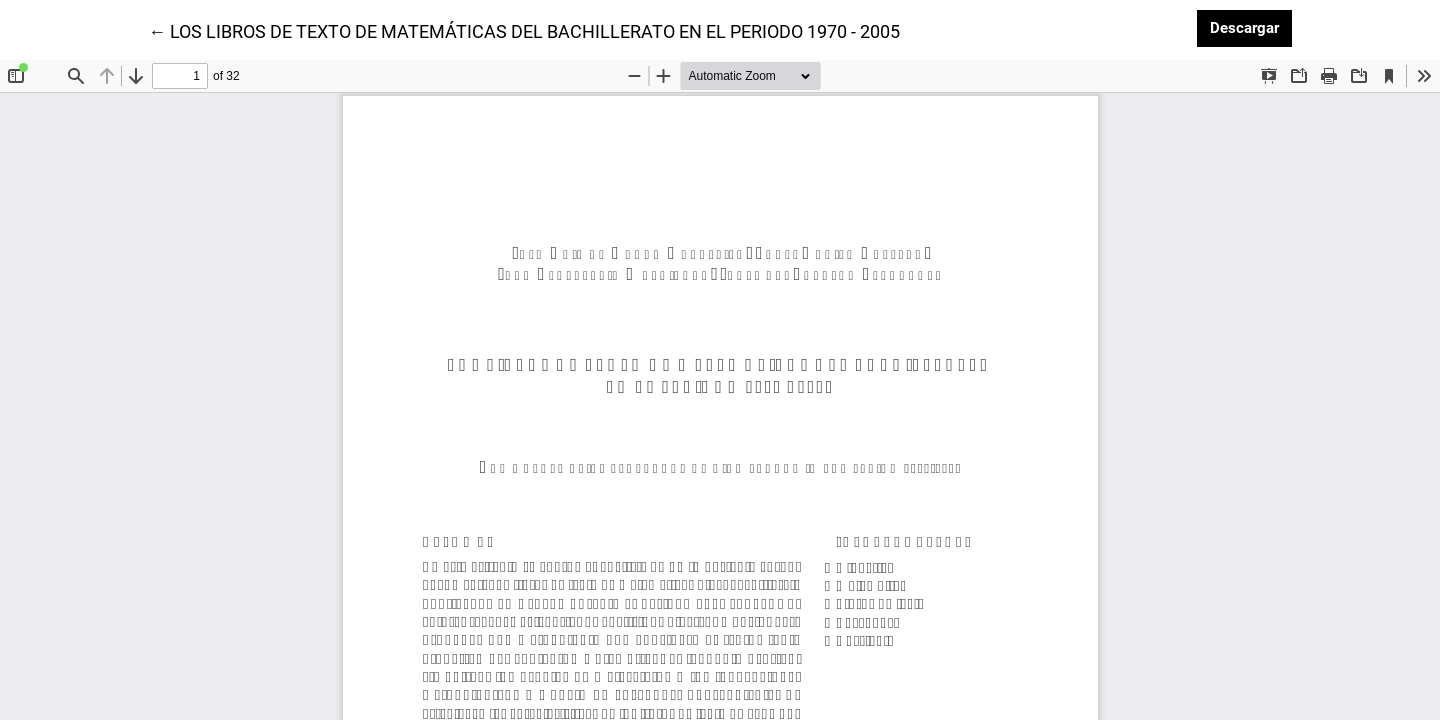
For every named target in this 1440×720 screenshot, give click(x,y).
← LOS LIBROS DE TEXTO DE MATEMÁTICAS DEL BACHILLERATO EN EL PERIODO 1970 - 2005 (524, 30)
